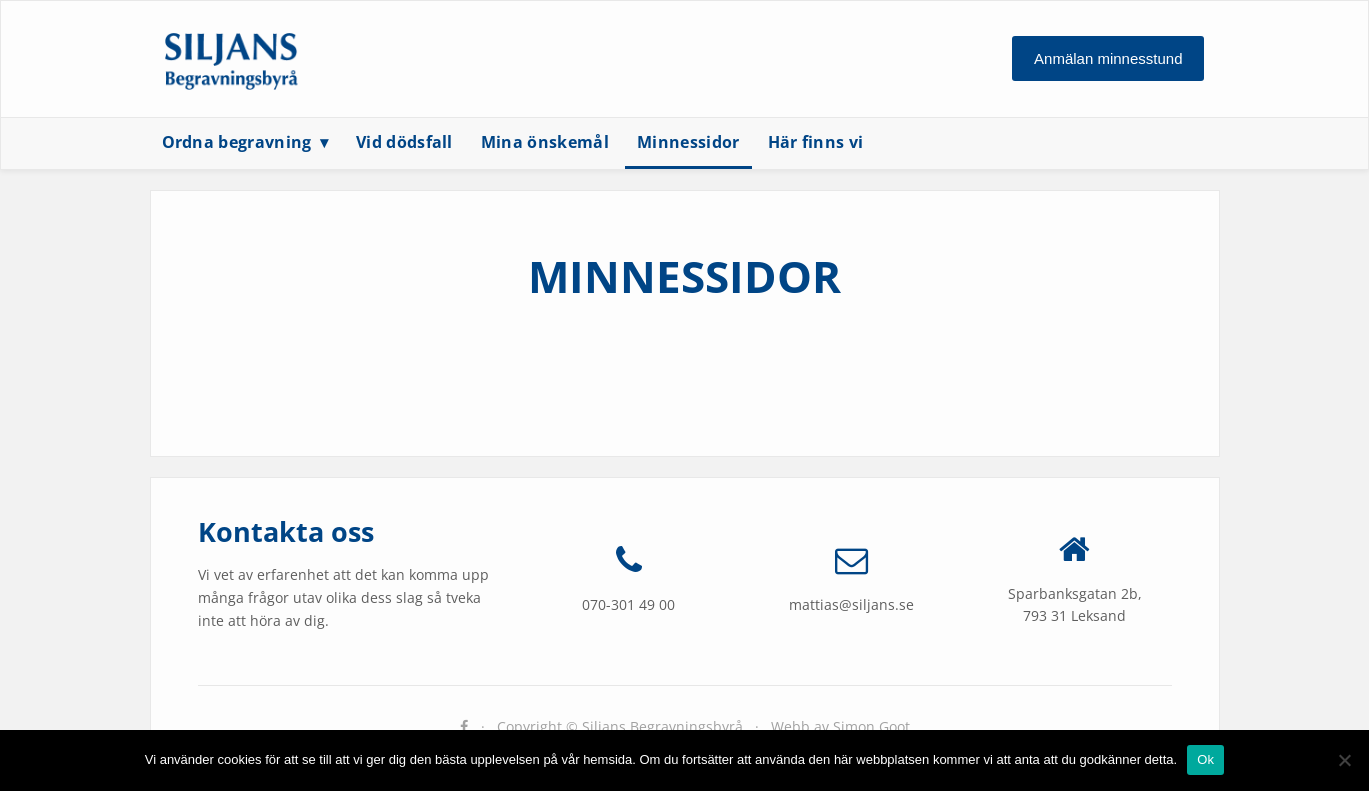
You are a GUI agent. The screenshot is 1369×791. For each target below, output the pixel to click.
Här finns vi (816, 142)
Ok (1205, 759)
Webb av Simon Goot (840, 726)
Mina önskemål (545, 142)
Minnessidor (688, 142)
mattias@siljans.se (851, 604)
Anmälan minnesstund (1108, 58)
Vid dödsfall (404, 142)
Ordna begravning (237, 142)
